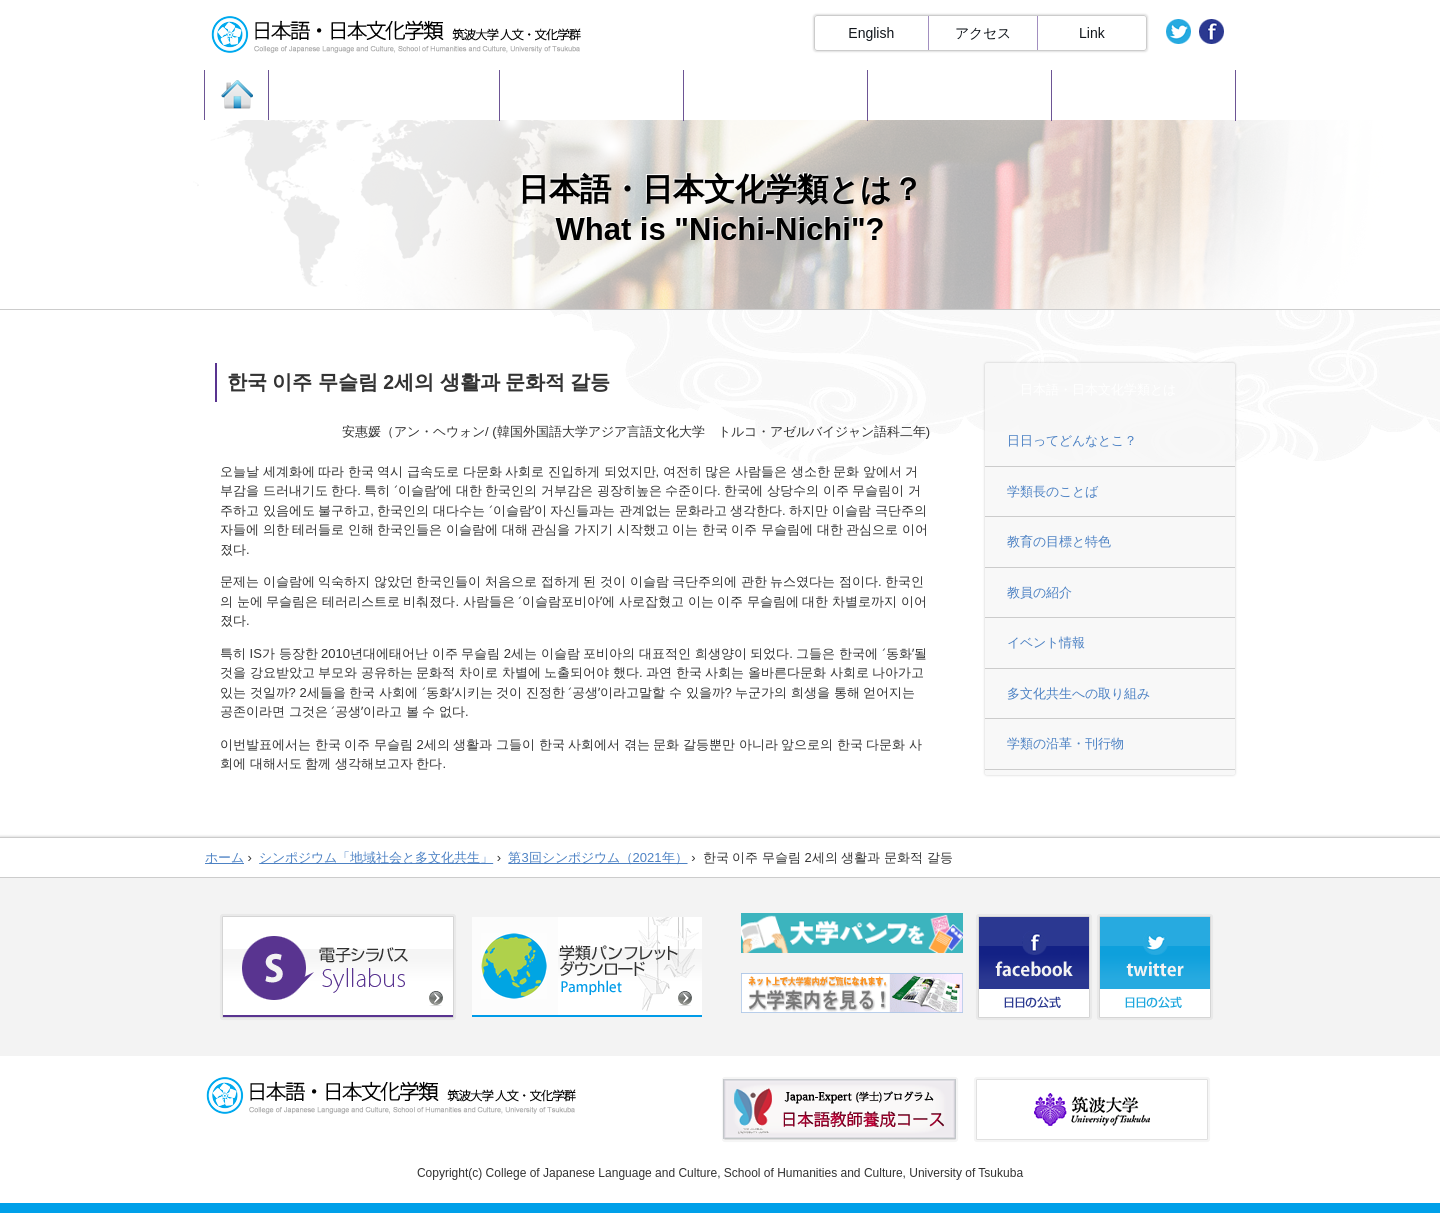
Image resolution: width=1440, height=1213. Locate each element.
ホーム (224, 857)
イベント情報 (1046, 642)
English (871, 33)
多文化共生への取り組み (1078, 693)
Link (1092, 33)
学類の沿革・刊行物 (1065, 743)
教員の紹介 (1039, 592)
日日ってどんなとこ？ (1072, 440)
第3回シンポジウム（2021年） (597, 857)
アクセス (983, 33)
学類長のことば (1052, 491)
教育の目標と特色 (1059, 541)
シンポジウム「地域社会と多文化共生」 (376, 857)
